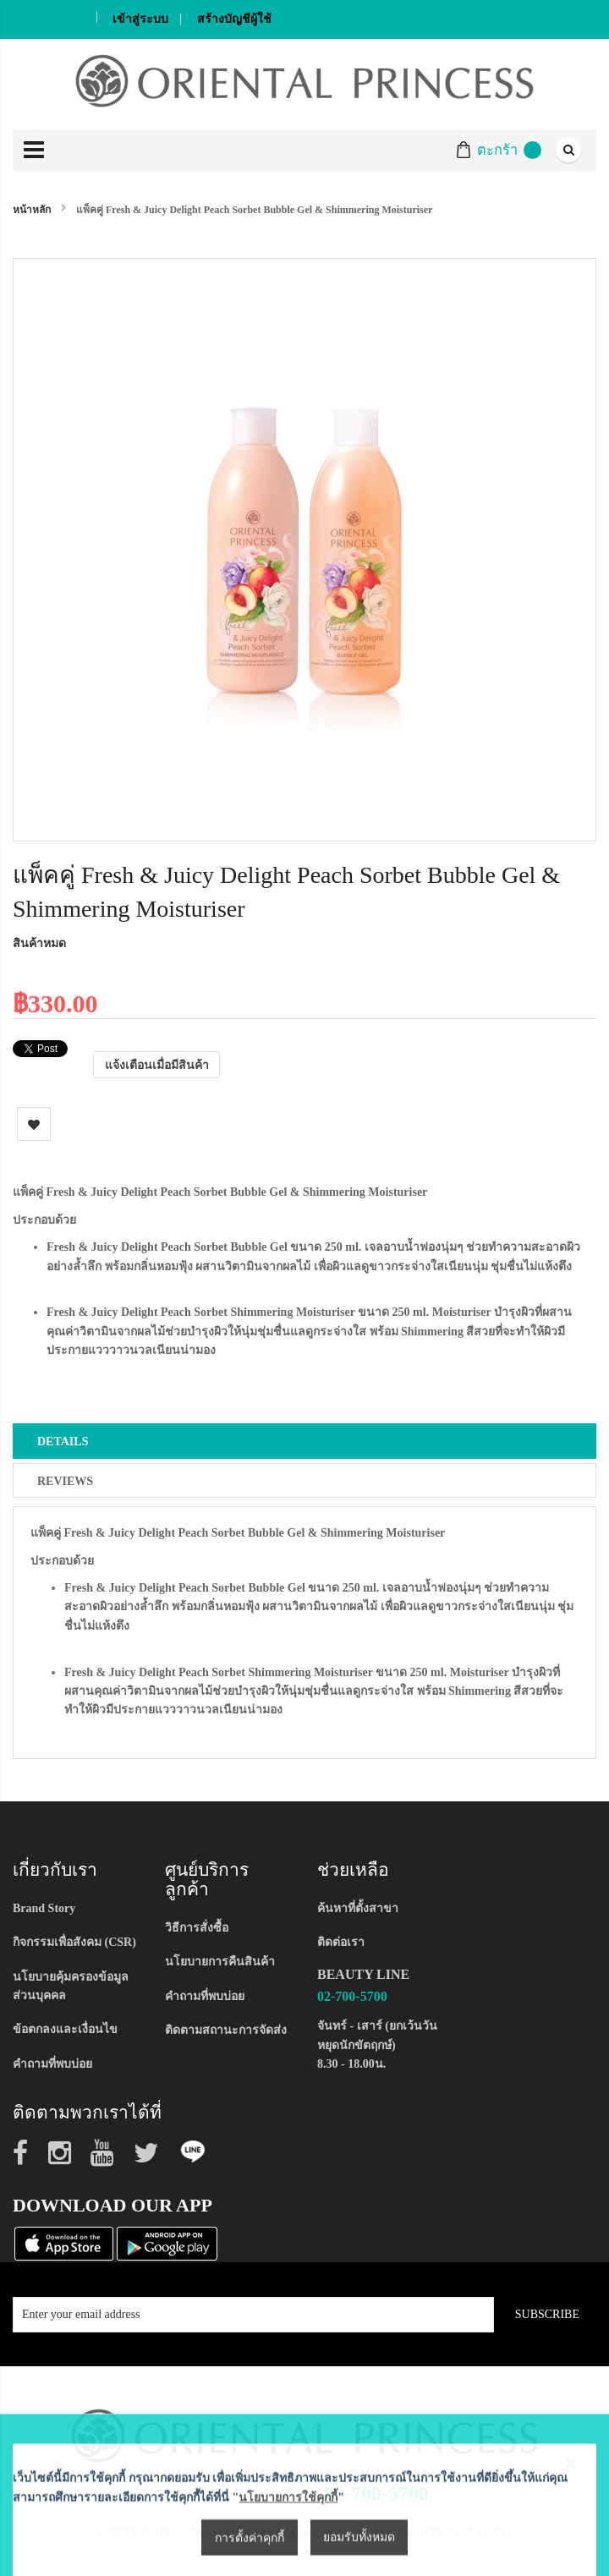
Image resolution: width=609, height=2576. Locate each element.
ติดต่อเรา (341, 1942)
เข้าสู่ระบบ (140, 19)
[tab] (304, 1440)
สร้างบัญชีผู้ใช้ (234, 19)
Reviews (65, 1481)
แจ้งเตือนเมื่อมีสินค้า (157, 1064)
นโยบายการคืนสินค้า (220, 1961)
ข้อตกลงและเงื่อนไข (65, 2029)
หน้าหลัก (32, 210)
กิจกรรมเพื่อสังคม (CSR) (74, 1942)
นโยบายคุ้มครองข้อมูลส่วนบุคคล (71, 1986)
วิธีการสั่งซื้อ (196, 1927)
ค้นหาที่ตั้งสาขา (357, 1908)
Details (62, 1441)
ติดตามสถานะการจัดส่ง (226, 2030)
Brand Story (44, 1908)
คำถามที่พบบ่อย (52, 2064)
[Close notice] (571, 2560)
